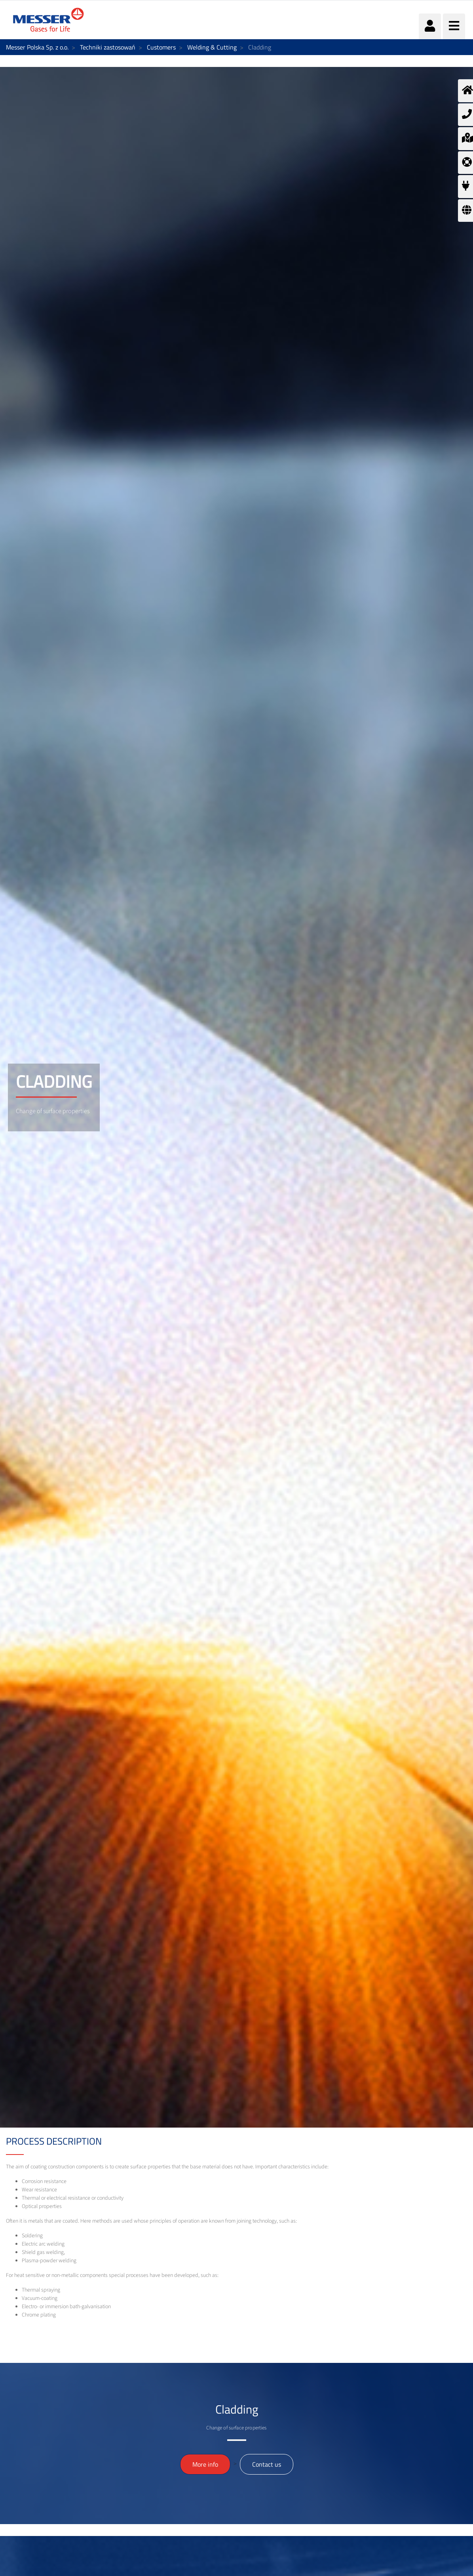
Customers (161, 47)
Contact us (266, 2464)
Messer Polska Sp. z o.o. (37, 47)
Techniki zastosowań (107, 47)
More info (205, 2464)
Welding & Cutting (212, 47)
